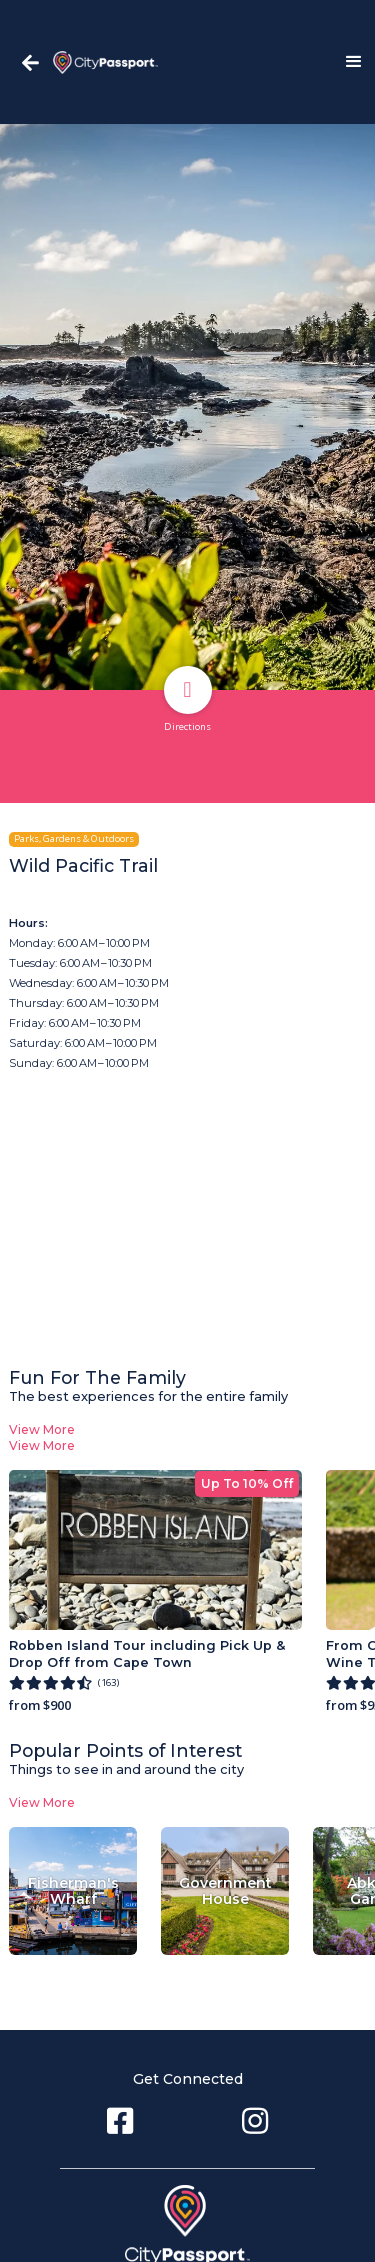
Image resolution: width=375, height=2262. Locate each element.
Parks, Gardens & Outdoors (74, 838)
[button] (345, 62)
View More (42, 1429)
